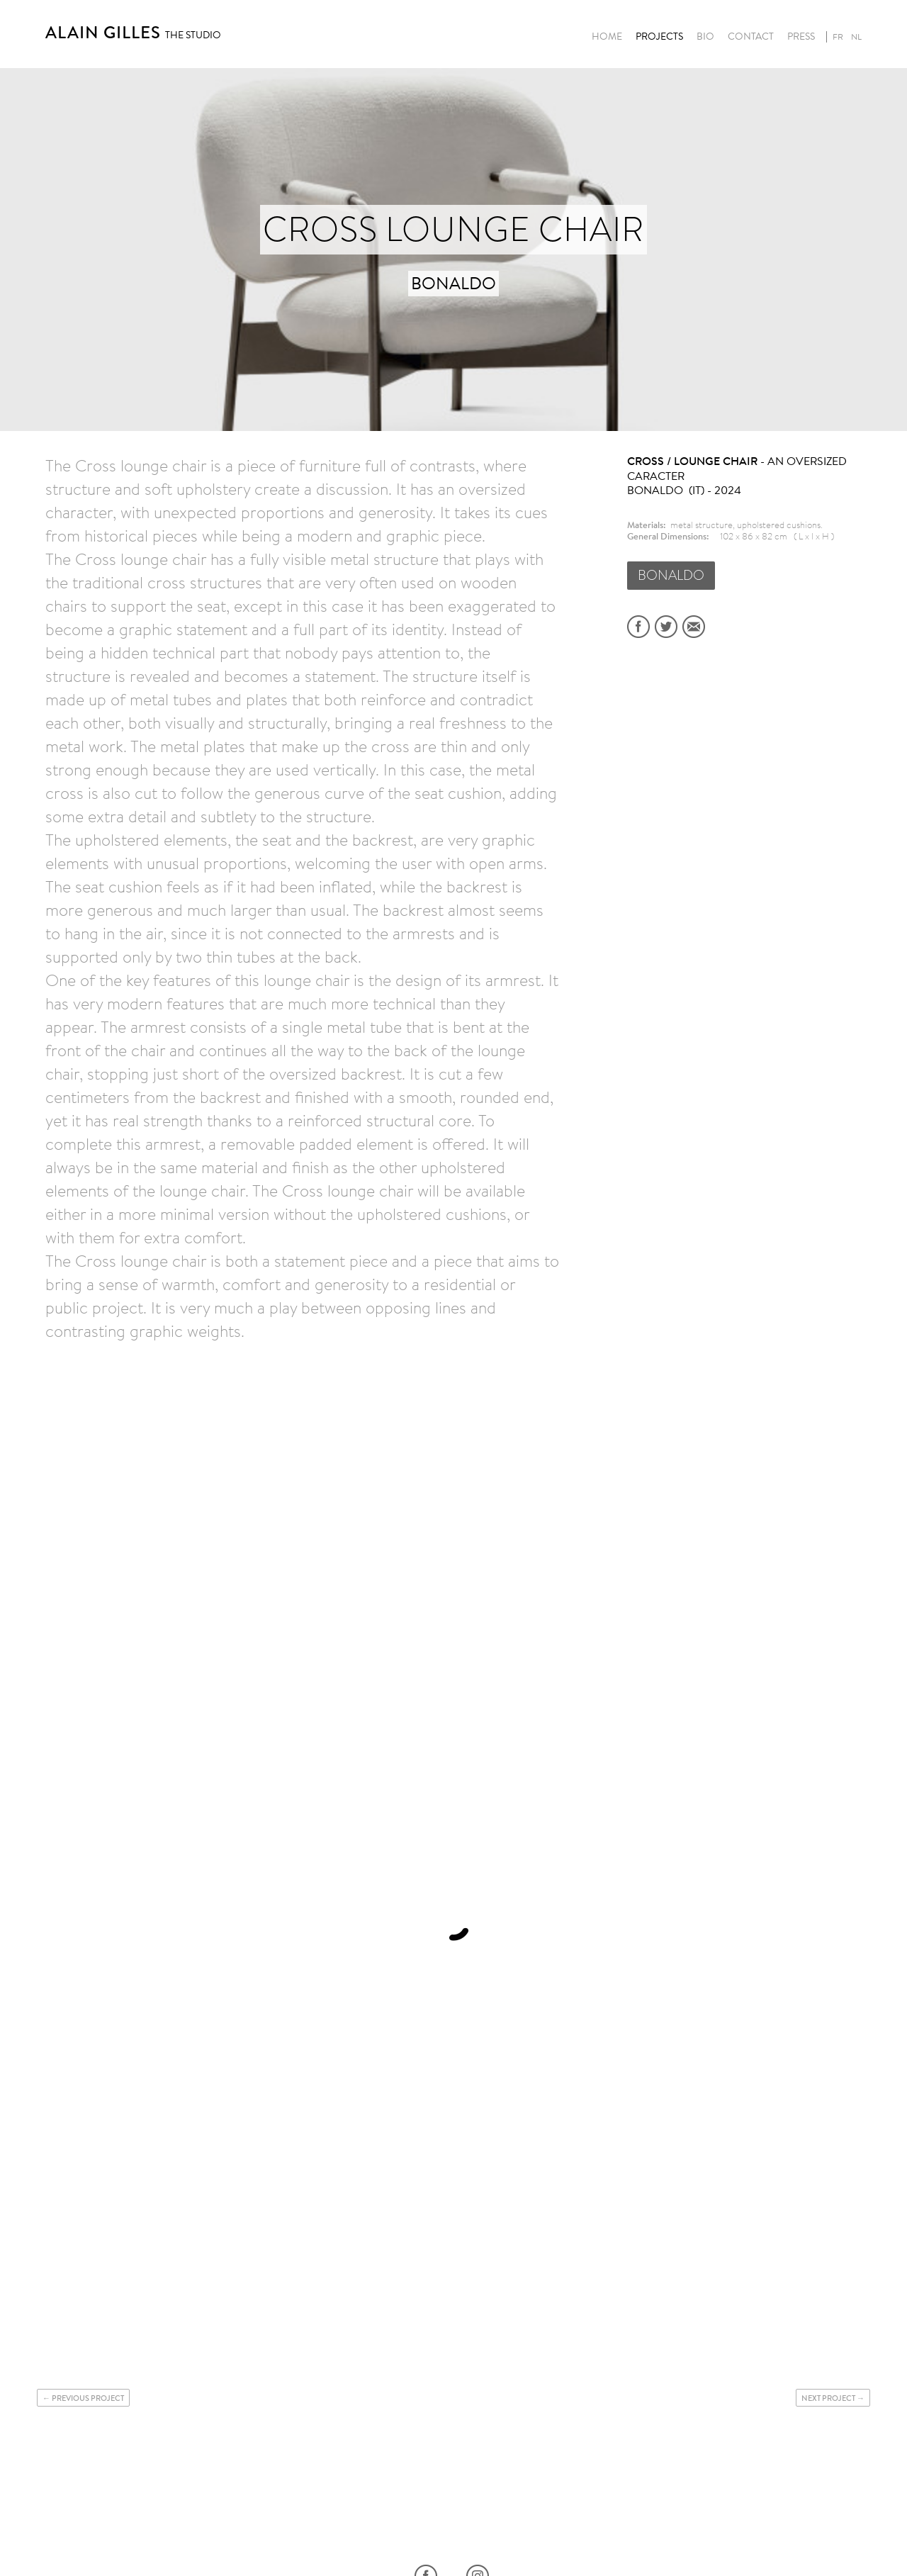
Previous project (88, 2398)
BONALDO (671, 575)
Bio (705, 37)
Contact (751, 37)
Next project (828, 2398)
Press (801, 37)
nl (856, 37)
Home (607, 37)
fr (838, 37)
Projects (659, 37)
